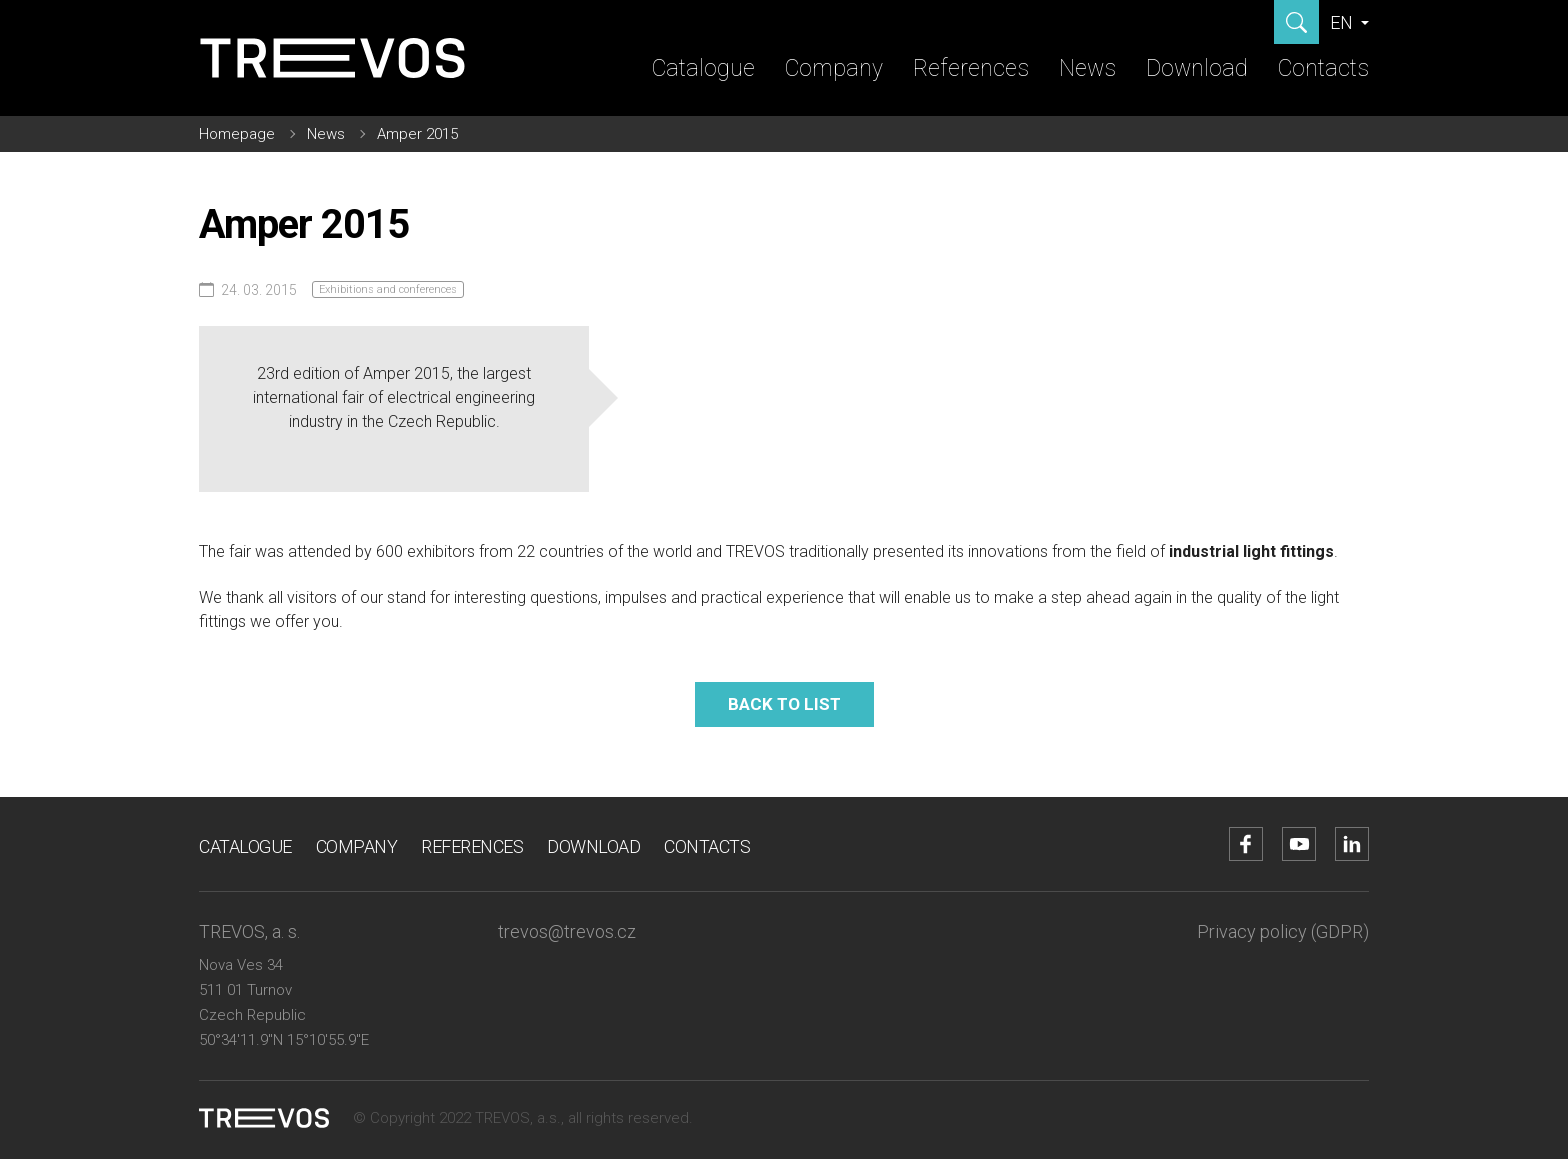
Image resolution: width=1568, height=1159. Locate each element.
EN (1343, 22)
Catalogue (703, 68)
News (1087, 68)
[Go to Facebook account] (1246, 844)
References (971, 68)
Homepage (237, 134)
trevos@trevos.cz (567, 931)
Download (1197, 68)
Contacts (1323, 68)
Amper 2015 (417, 134)
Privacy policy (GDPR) (1283, 931)
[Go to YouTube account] (1299, 844)
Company (834, 68)
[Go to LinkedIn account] (1352, 844)
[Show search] (1296, 22)
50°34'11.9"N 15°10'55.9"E (284, 1040)
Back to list (784, 704)
